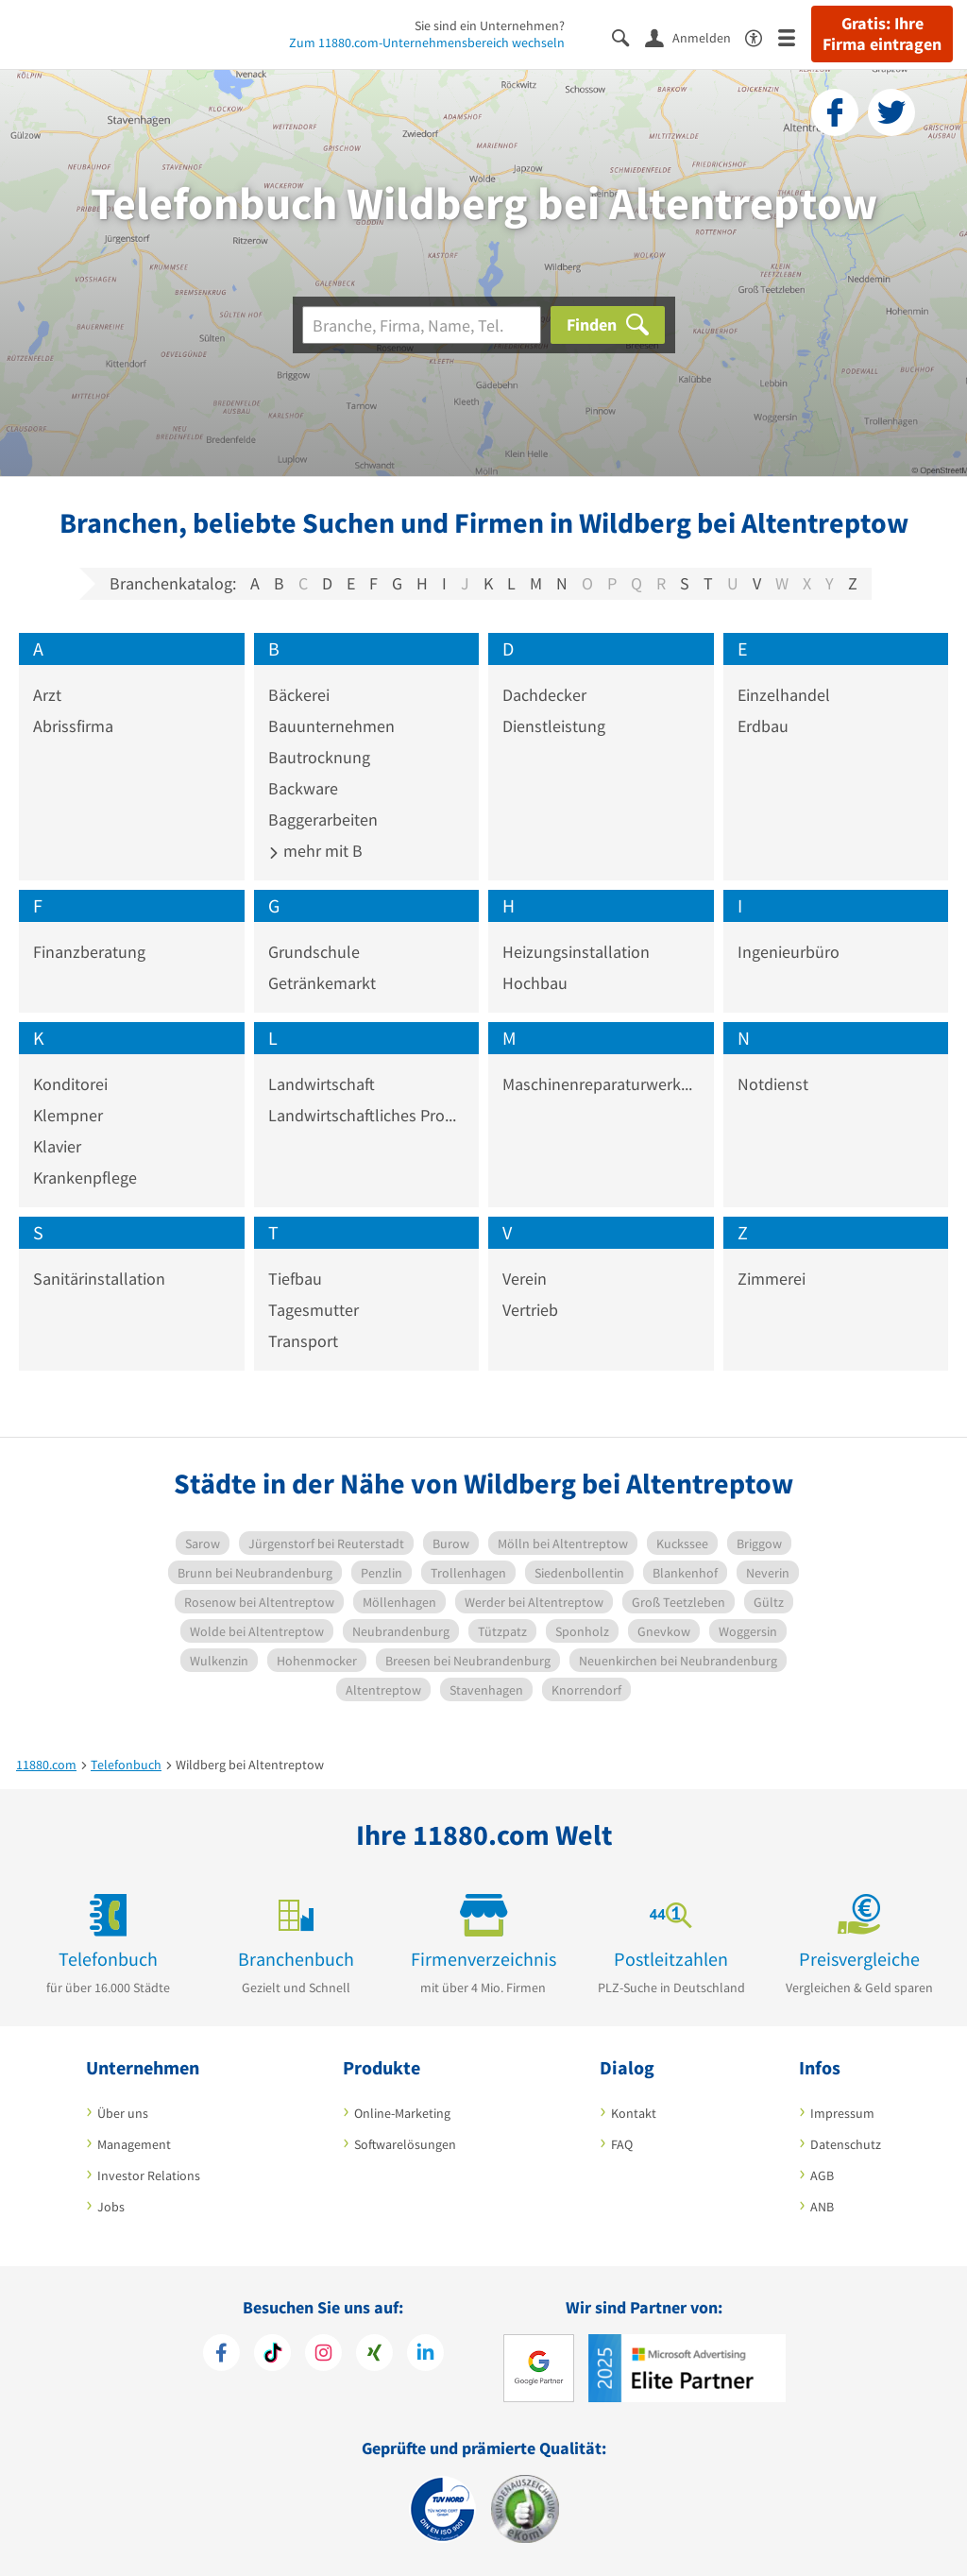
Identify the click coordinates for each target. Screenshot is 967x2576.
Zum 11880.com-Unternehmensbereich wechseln (427, 42)
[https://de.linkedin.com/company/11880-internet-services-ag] (425, 2355)
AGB (822, 2175)
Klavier (57, 1146)
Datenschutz (845, 2144)
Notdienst (773, 1084)
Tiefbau (295, 1278)
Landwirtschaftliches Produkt (367, 1115)
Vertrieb (530, 1310)
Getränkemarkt (322, 983)
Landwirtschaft (321, 1084)
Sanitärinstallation (99, 1278)
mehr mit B (315, 851)
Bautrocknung (319, 757)
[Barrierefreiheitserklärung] (761, 36)
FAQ (622, 2144)
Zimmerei (772, 1278)
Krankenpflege (85, 1177)
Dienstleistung (553, 726)
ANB (822, 2206)
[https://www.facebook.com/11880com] (221, 2355)
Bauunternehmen (331, 726)
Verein (524, 1278)
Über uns (122, 2113)
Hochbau (535, 983)
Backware (303, 788)
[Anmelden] (695, 37)
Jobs (111, 2206)
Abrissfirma (73, 726)
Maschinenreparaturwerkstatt (601, 1084)
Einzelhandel (784, 695)
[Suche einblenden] (628, 36)
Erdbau (763, 726)
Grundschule (314, 952)
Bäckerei (299, 695)
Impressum (842, 2113)
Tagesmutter (313, 1310)
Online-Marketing (402, 2113)
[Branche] (421, 325)
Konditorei (70, 1084)
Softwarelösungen (405, 2144)
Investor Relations (148, 2175)
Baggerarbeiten (323, 819)
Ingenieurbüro (789, 952)
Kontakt (633, 2113)
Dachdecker (544, 695)
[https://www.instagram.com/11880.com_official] (323, 2355)
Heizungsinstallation (576, 952)
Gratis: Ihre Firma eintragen (882, 34)
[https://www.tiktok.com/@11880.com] (272, 2355)
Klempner (68, 1115)
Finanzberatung (89, 952)
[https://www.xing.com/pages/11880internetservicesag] (374, 2355)
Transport (303, 1341)
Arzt (47, 695)
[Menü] (794, 36)
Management (134, 2144)
